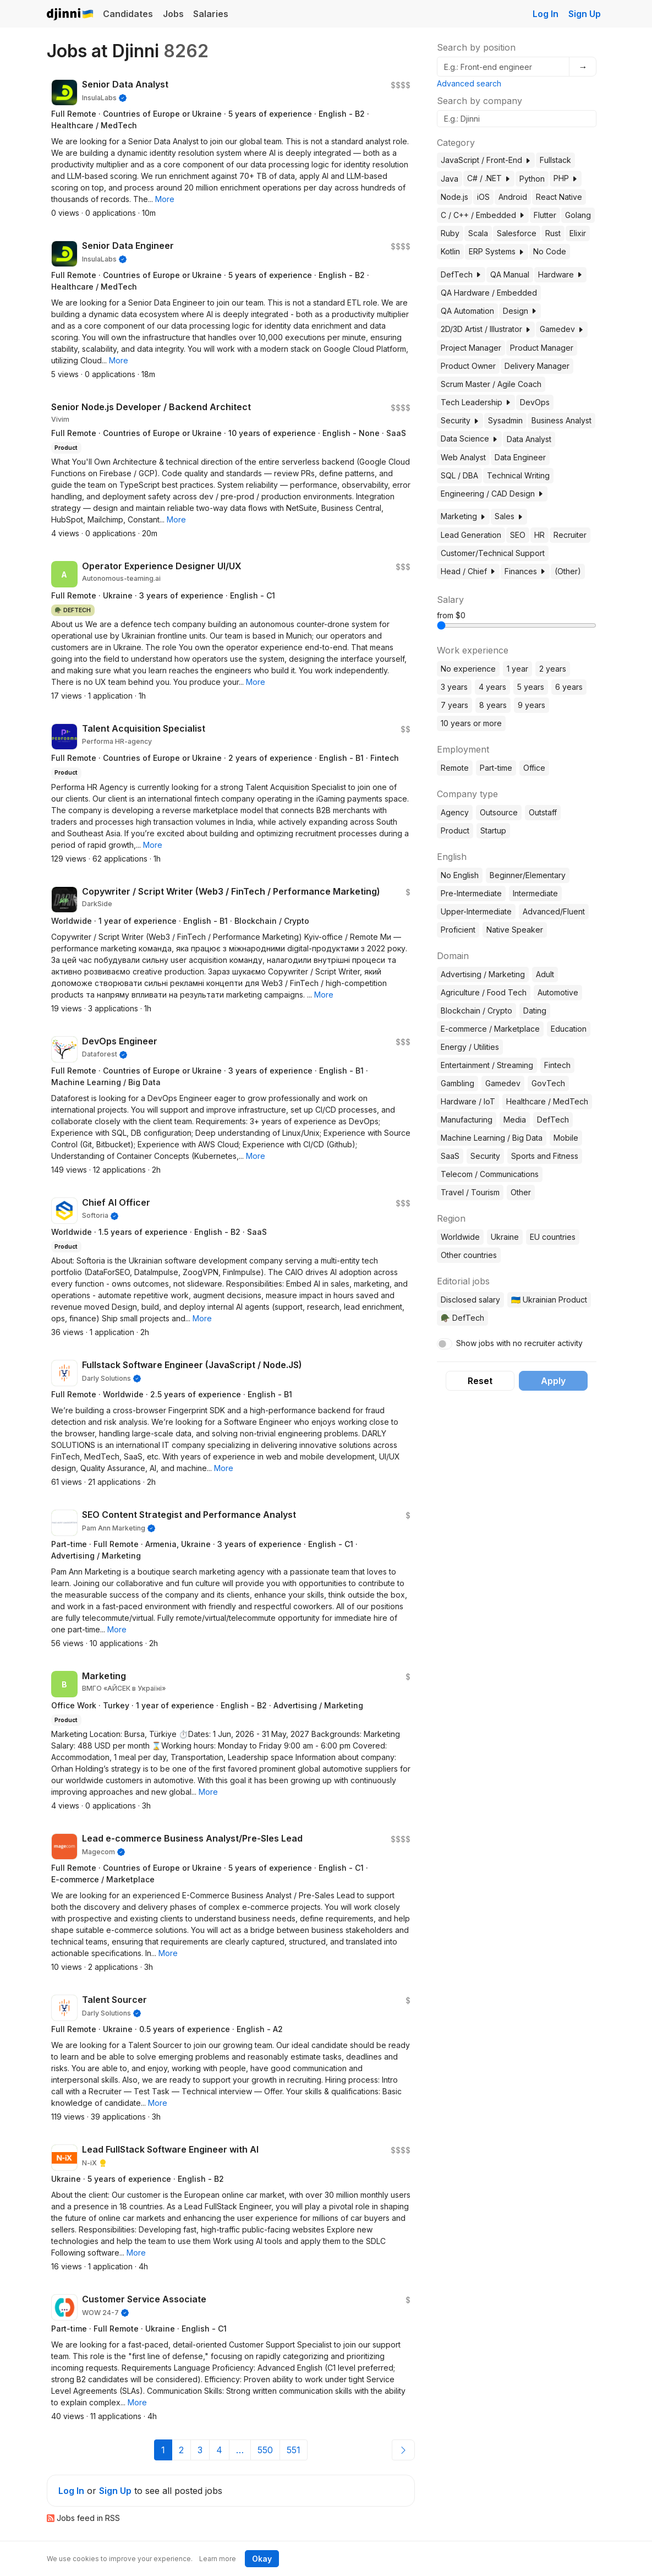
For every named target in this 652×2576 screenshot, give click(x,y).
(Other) (568, 571)
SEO (517, 535)
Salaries (210, 13)
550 (265, 2449)
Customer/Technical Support (493, 553)
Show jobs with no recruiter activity (519, 1343)
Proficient (458, 929)
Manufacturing (466, 1119)
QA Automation (467, 310)
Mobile (566, 1137)
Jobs (173, 13)
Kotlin (450, 251)
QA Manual (509, 274)
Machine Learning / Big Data (492, 1137)
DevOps (535, 402)
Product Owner (468, 366)
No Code (549, 251)
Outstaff (543, 812)
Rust (553, 233)
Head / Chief (468, 571)
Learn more (217, 2559)
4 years (492, 686)
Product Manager (541, 347)
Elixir (577, 233)
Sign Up (584, 13)
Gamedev (562, 329)
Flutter (545, 215)
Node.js (454, 196)
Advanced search (469, 83)
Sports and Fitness (544, 1156)
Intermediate (535, 893)
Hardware (560, 274)
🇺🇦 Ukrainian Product (549, 1299)
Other (521, 1192)
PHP (566, 178)
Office (534, 767)
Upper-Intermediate (476, 911)
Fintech (557, 1065)
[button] (164, 199)
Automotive (558, 992)
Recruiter (570, 535)
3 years (454, 686)
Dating (534, 1010)
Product (455, 830)
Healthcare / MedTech (547, 1101)
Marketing (463, 516)
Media (514, 1119)
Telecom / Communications (490, 1174)
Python (532, 178)
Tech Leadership (476, 402)
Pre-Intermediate (471, 893)
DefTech (461, 274)
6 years (569, 686)
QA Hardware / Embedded (489, 292)
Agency (455, 812)
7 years (454, 705)
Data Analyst (529, 439)
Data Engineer (520, 457)
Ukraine (505, 1236)
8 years (493, 705)
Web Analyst (463, 457)
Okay (262, 2558)
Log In (545, 13)
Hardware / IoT (468, 1101)
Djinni (70, 14)
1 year (517, 668)
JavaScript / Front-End (486, 160)
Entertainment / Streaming (487, 1065)
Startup (493, 830)
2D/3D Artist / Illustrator (486, 329)
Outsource (499, 812)
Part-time (496, 767)
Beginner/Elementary (528, 875)
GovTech (548, 1083)
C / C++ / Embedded (483, 215)
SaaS (450, 1156)
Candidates (128, 13)
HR (539, 535)
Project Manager (471, 347)
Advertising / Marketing (483, 974)
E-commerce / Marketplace (490, 1028)
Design (520, 310)
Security (460, 420)
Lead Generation (471, 535)
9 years (531, 705)
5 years (530, 686)
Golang (578, 215)
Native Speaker (514, 929)
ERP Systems (496, 251)
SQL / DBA (459, 475)
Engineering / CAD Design (492, 493)
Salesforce (516, 233)
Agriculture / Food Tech (484, 992)
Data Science (469, 438)
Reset (480, 1380)
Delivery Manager (537, 366)
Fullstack (555, 160)
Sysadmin (505, 420)
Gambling (457, 1083)
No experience (468, 668)
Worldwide (460, 1236)
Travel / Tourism (470, 1192)
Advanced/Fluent (554, 911)
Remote (455, 767)
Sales (509, 516)
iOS (483, 196)
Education (569, 1028)
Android (512, 196)
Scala (478, 233)
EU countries (553, 1236)
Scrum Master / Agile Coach (491, 384)
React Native (559, 196)
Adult (545, 974)
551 (293, 2449)
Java (449, 178)
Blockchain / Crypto (476, 1010)
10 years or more (471, 723)
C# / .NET (489, 178)
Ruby (450, 233)
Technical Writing (518, 475)
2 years (552, 668)
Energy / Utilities (470, 1047)
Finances (525, 571)
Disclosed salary (470, 1299)
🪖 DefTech (462, 1317)
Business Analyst (561, 420)
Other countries (469, 1255)
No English (460, 875)
